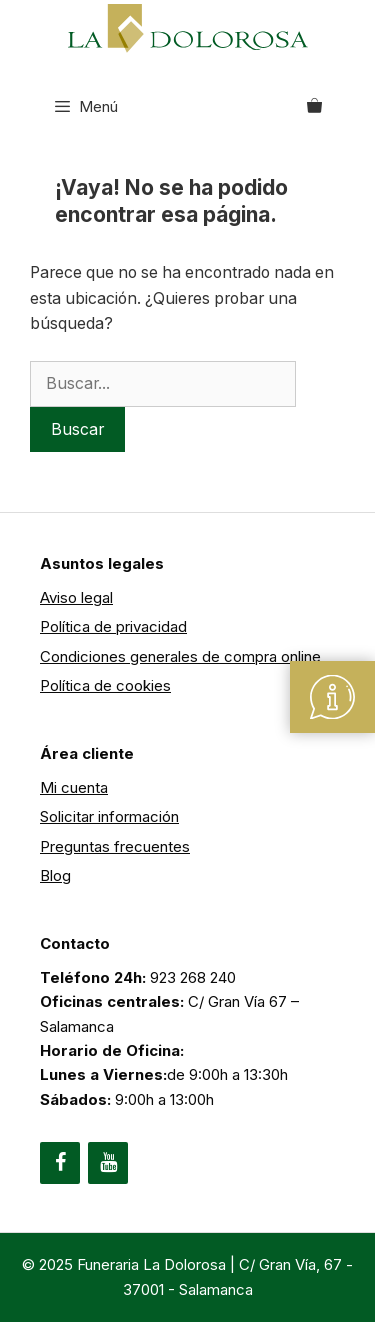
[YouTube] (108, 1163)
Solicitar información (109, 816)
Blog (55, 875)
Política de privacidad (113, 626)
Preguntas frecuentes (115, 846)
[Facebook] (60, 1163)
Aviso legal (76, 597)
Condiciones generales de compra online (180, 656)
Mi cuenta (74, 787)
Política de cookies (105, 685)
